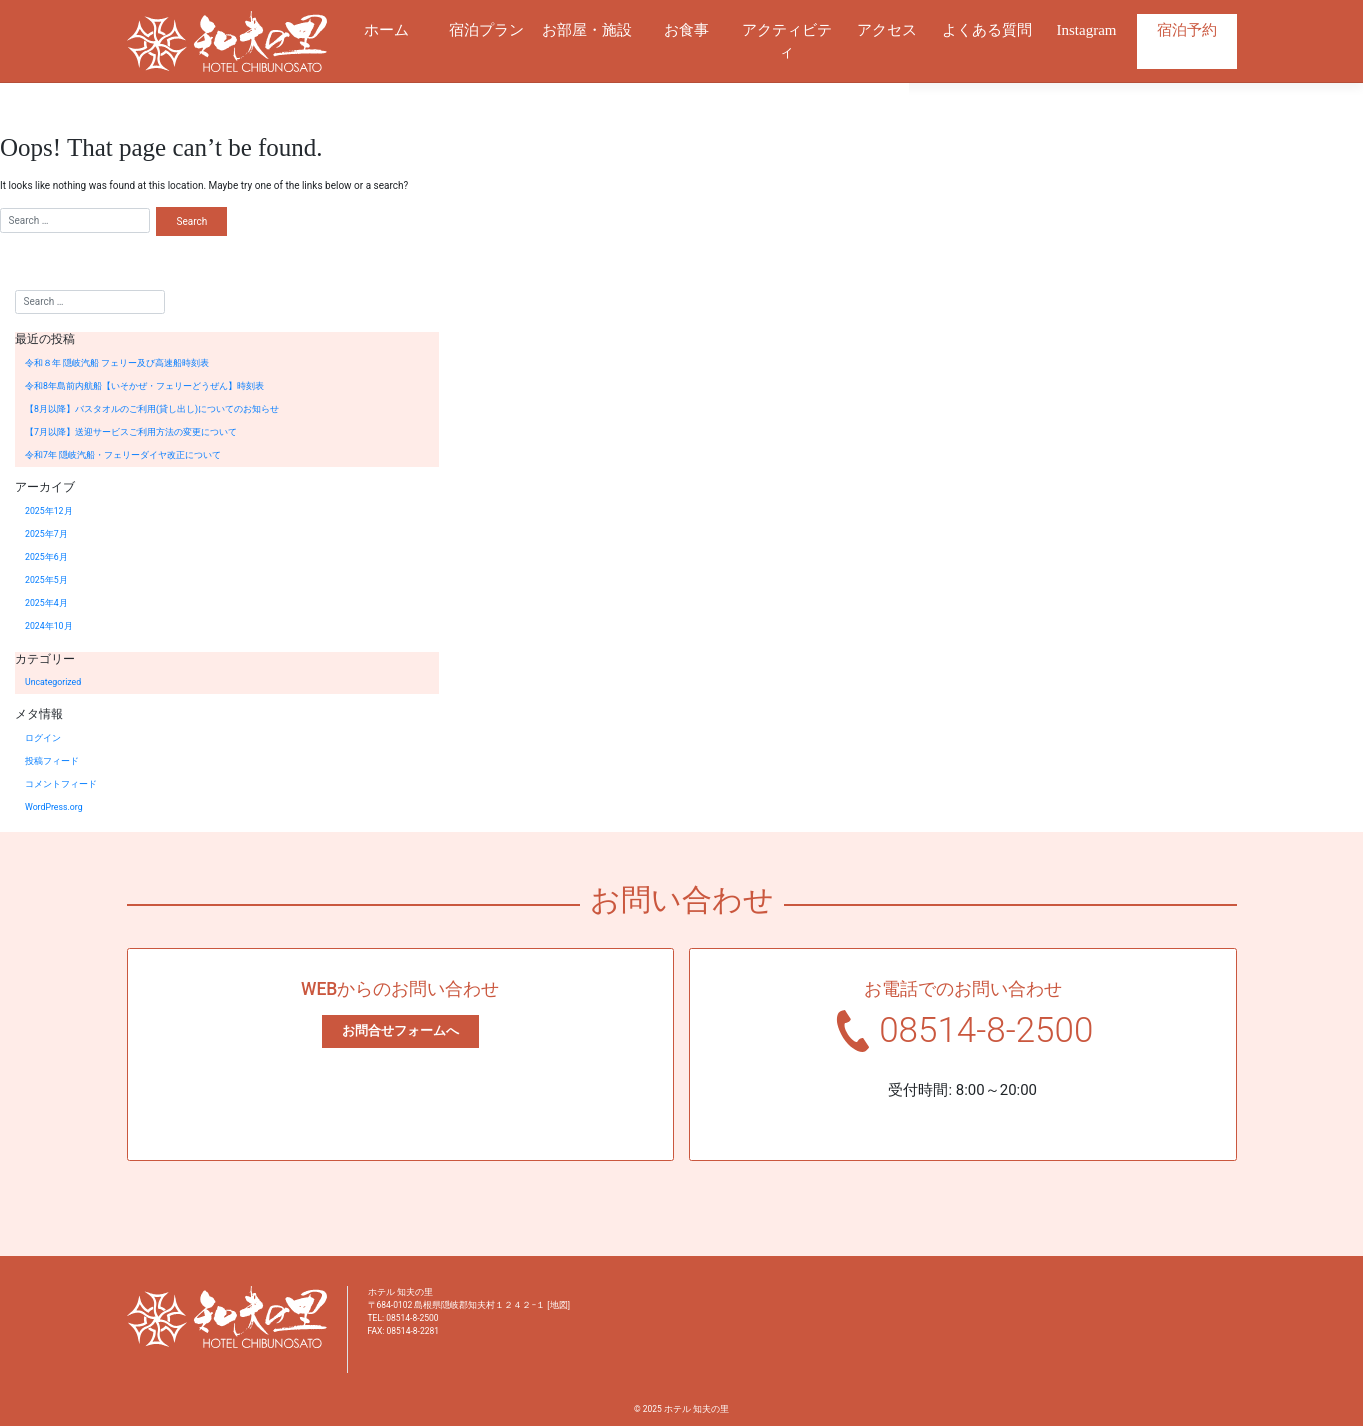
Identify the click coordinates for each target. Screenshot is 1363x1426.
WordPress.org (54, 807)
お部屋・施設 (587, 30)
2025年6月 (46, 557)
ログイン (43, 738)
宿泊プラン (486, 30)
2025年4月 (46, 603)
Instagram (1087, 30)
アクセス (887, 30)
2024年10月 (49, 626)
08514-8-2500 (986, 1030)
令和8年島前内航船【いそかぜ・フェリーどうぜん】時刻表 (144, 386)
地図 (559, 1305)
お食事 (686, 30)
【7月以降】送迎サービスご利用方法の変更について (131, 432)
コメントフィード (61, 784)
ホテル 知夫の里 (696, 1409)
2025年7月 (46, 534)
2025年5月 (46, 580)
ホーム (386, 30)
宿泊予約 (1187, 30)
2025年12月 (49, 511)
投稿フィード (52, 761)
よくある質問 (987, 30)
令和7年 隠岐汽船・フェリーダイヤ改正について (123, 455)
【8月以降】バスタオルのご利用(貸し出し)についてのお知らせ (152, 409)
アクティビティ (787, 41)
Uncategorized (53, 682)
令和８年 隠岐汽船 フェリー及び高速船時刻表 (117, 363)
